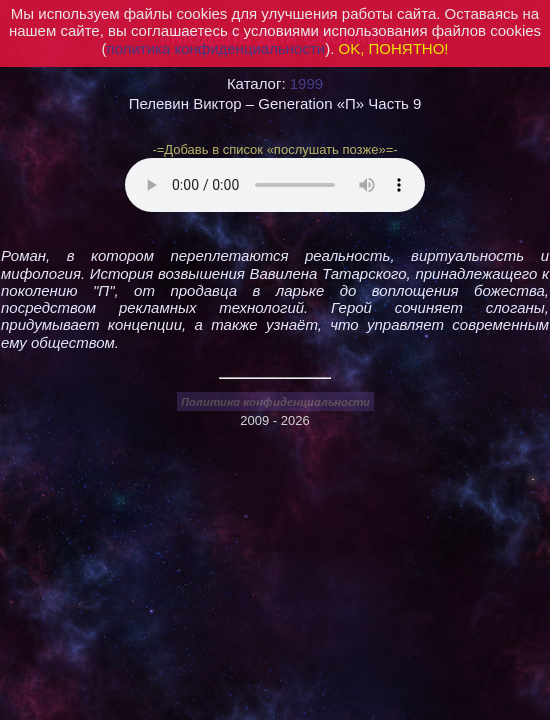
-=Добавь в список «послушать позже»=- (274, 149)
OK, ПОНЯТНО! (394, 48)
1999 (306, 83)
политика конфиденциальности (216, 48)
